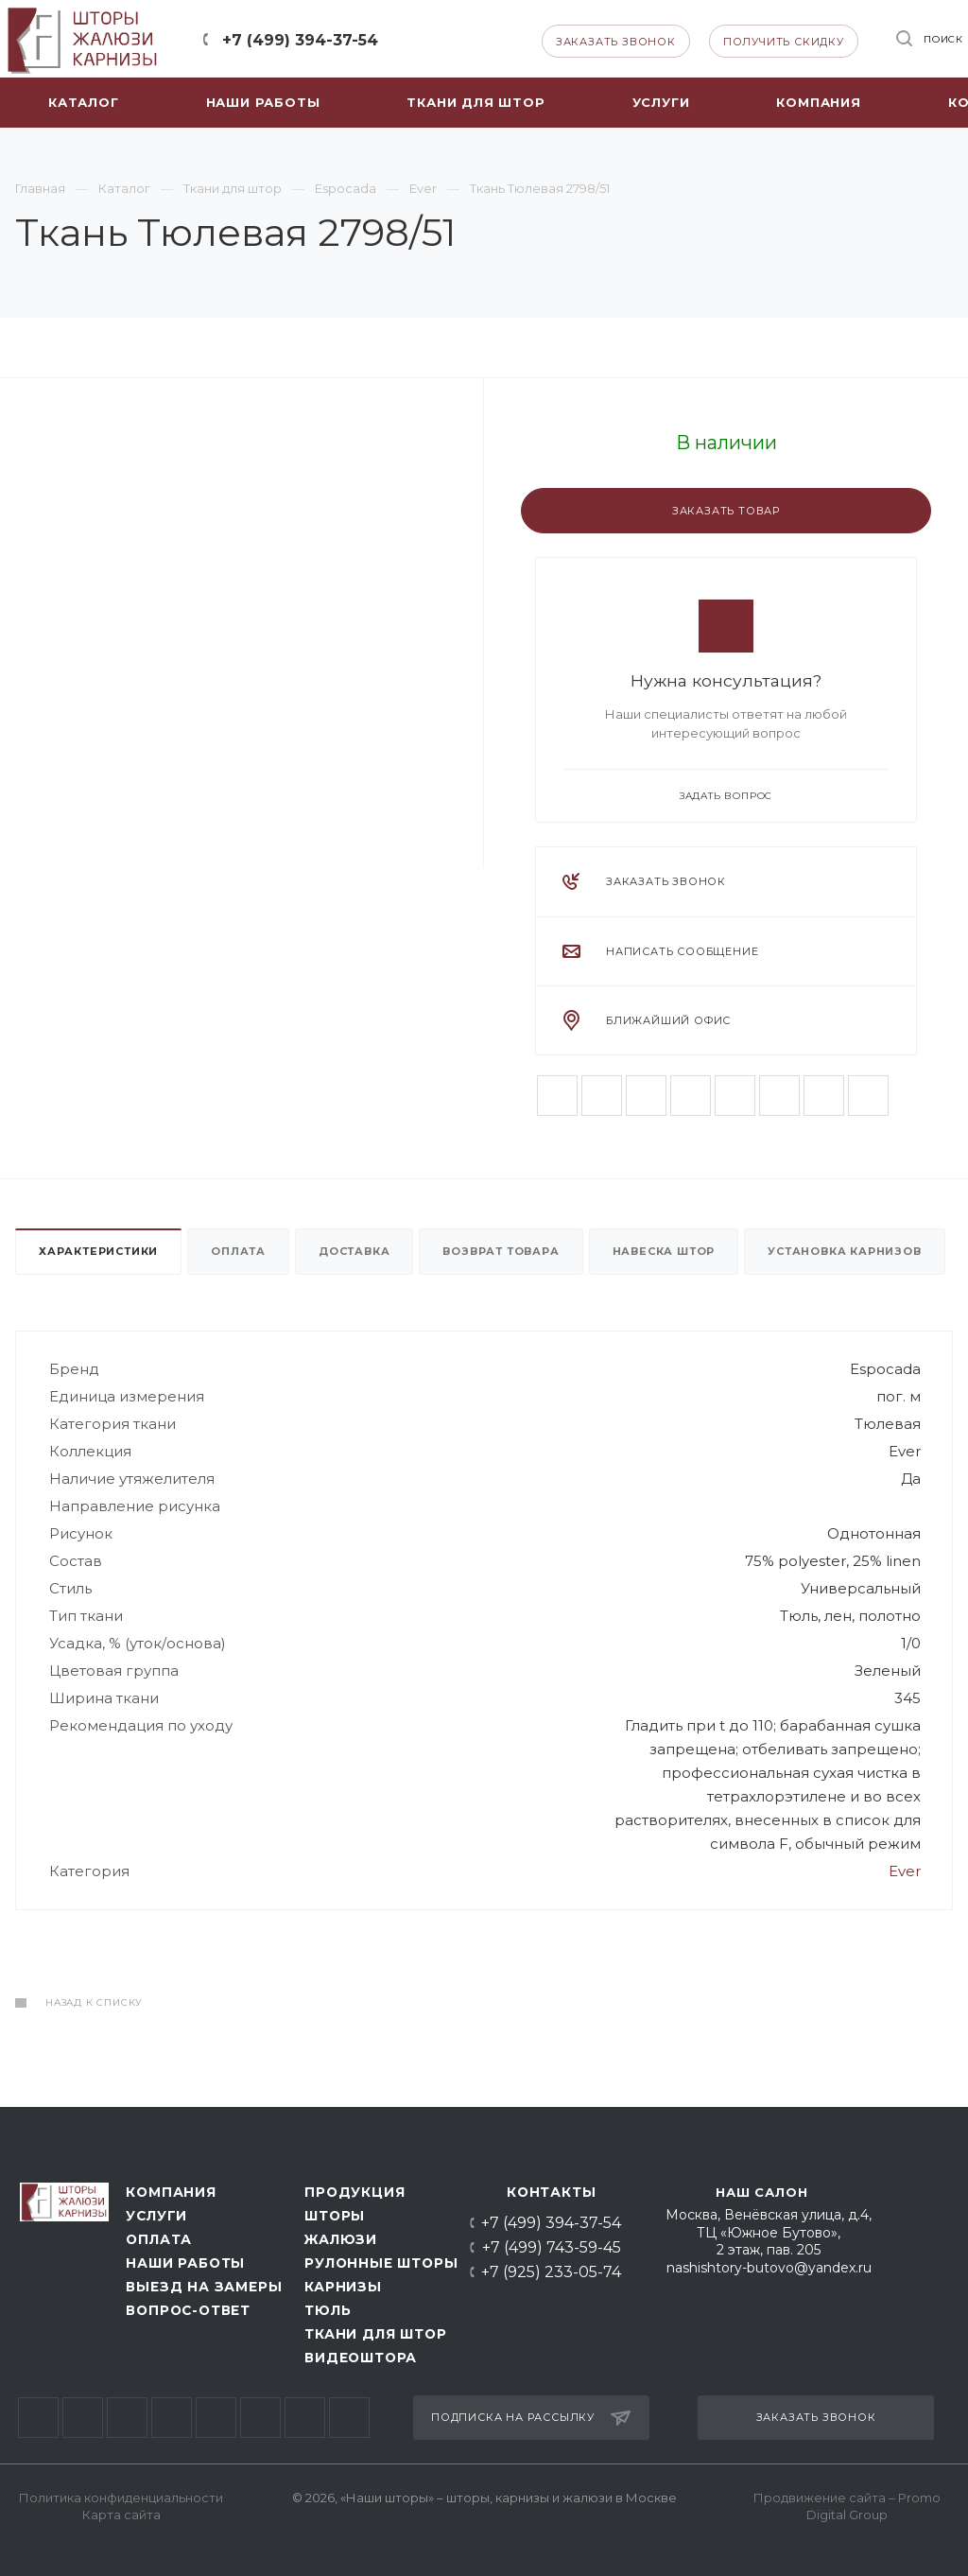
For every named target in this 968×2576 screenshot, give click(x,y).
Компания (171, 2192)
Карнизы (343, 2286)
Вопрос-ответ (188, 2310)
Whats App (465, 39)
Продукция (354, 2192)
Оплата (238, 1251)
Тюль (327, 2310)
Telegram (430, 39)
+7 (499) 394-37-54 (300, 40)
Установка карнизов (844, 1251)
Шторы (334, 2215)
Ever (905, 1871)
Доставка (354, 1251)
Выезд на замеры (199, 2286)
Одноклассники (779, 1095)
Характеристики (98, 1251)
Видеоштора (360, 2357)
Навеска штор (664, 1251)
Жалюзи (340, 2239)
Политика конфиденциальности (121, 2497)
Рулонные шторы (376, 2263)
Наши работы (185, 2263)
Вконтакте (557, 1095)
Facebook (601, 1095)
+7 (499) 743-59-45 (551, 2247)
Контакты (551, 2192)
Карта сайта (121, 2514)
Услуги (156, 2215)
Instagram (690, 1095)
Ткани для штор (375, 2333)
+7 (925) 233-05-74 (551, 2272)
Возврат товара (500, 1251)
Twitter (646, 1095)
